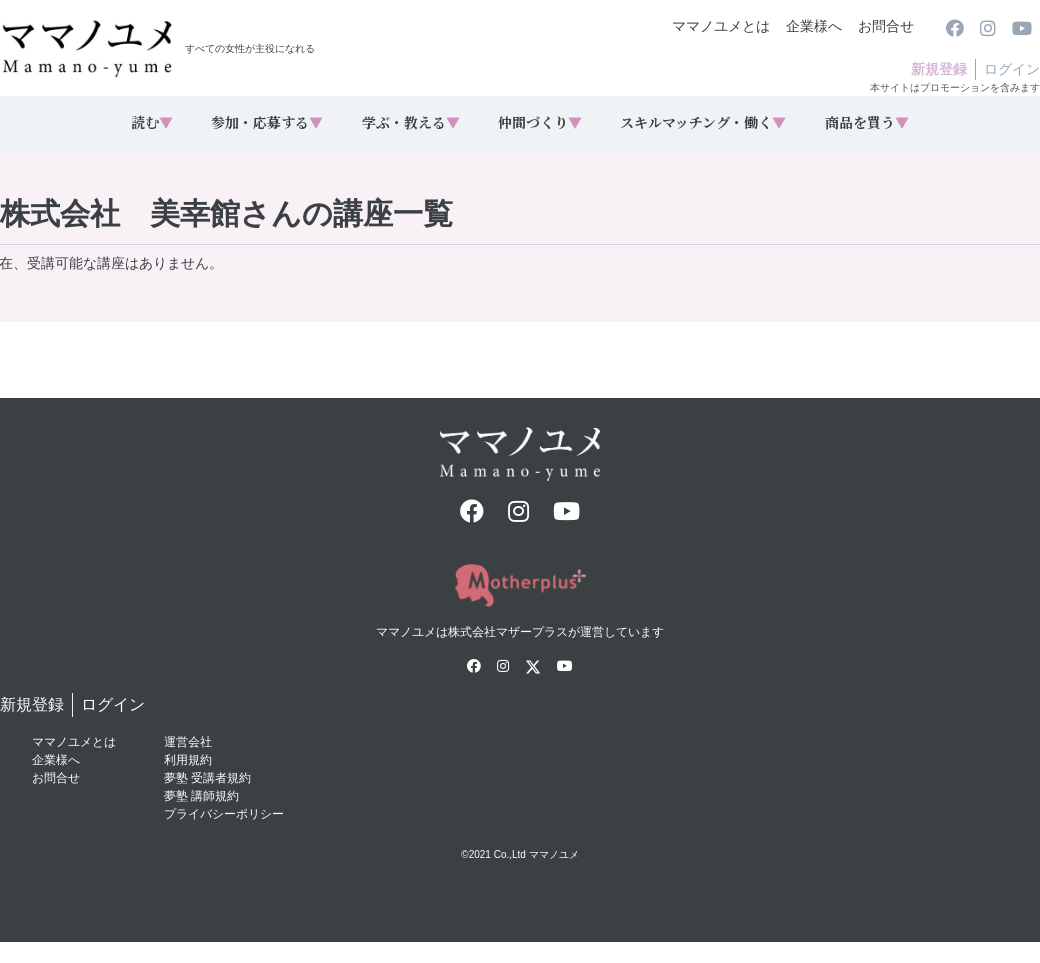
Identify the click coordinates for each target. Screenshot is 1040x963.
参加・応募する (267, 122)
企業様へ (814, 26)
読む (152, 122)
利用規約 (188, 760)
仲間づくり (540, 122)
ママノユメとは (721, 26)
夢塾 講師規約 (201, 796)
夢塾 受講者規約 (207, 778)
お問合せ (886, 26)
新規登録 (939, 69)
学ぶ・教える (411, 122)
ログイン (1012, 69)
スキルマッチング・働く (703, 122)
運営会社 (188, 742)
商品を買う (867, 122)
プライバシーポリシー (224, 814)
